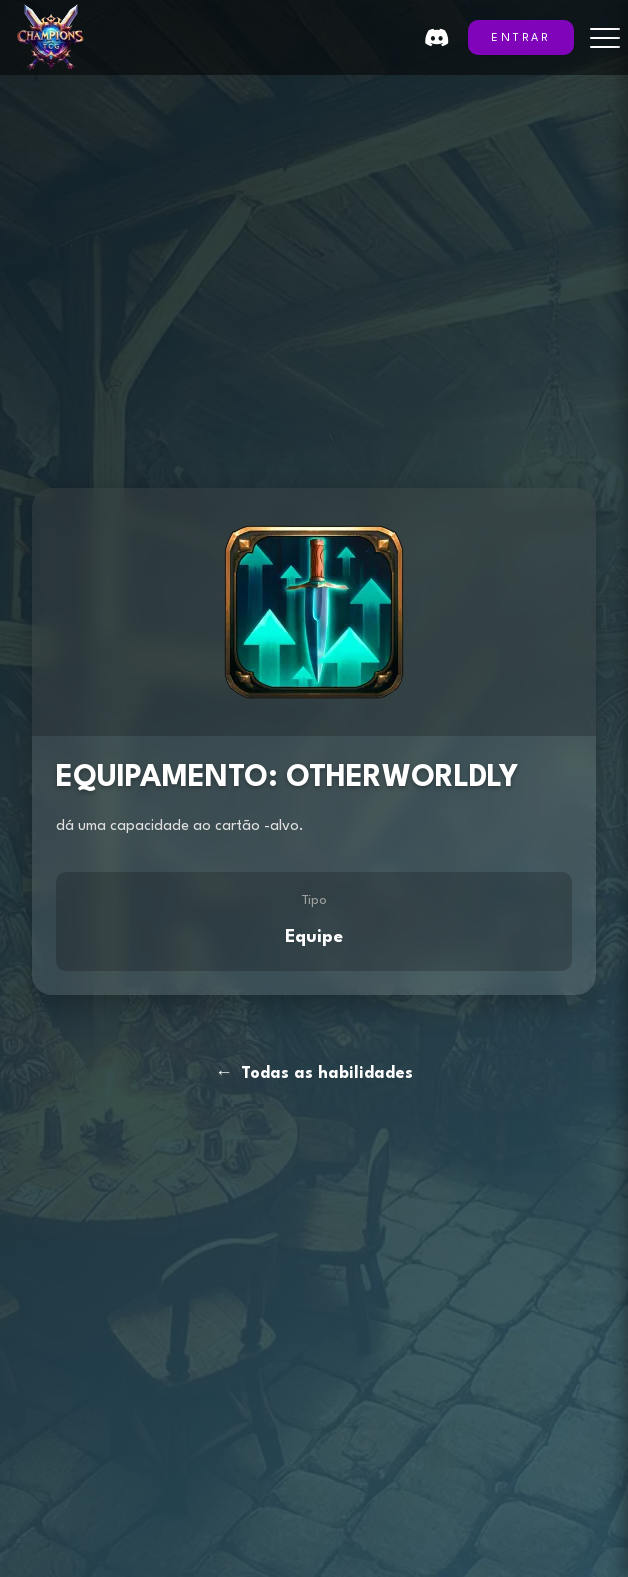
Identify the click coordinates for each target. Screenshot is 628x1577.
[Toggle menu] (605, 38)
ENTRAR (521, 38)
